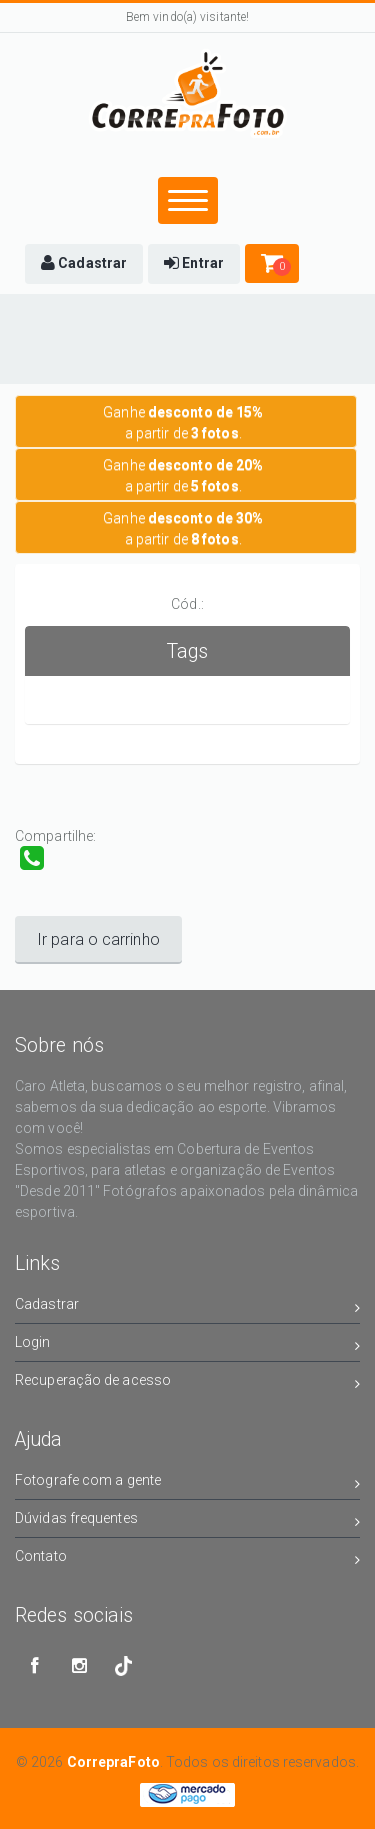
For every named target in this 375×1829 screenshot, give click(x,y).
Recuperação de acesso (187, 1383)
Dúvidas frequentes (187, 1521)
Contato (187, 1559)
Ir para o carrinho (98, 939)
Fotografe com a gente (187, 1483)
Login (187, 1345)
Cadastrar (187, 1307)
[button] (84, 264)
